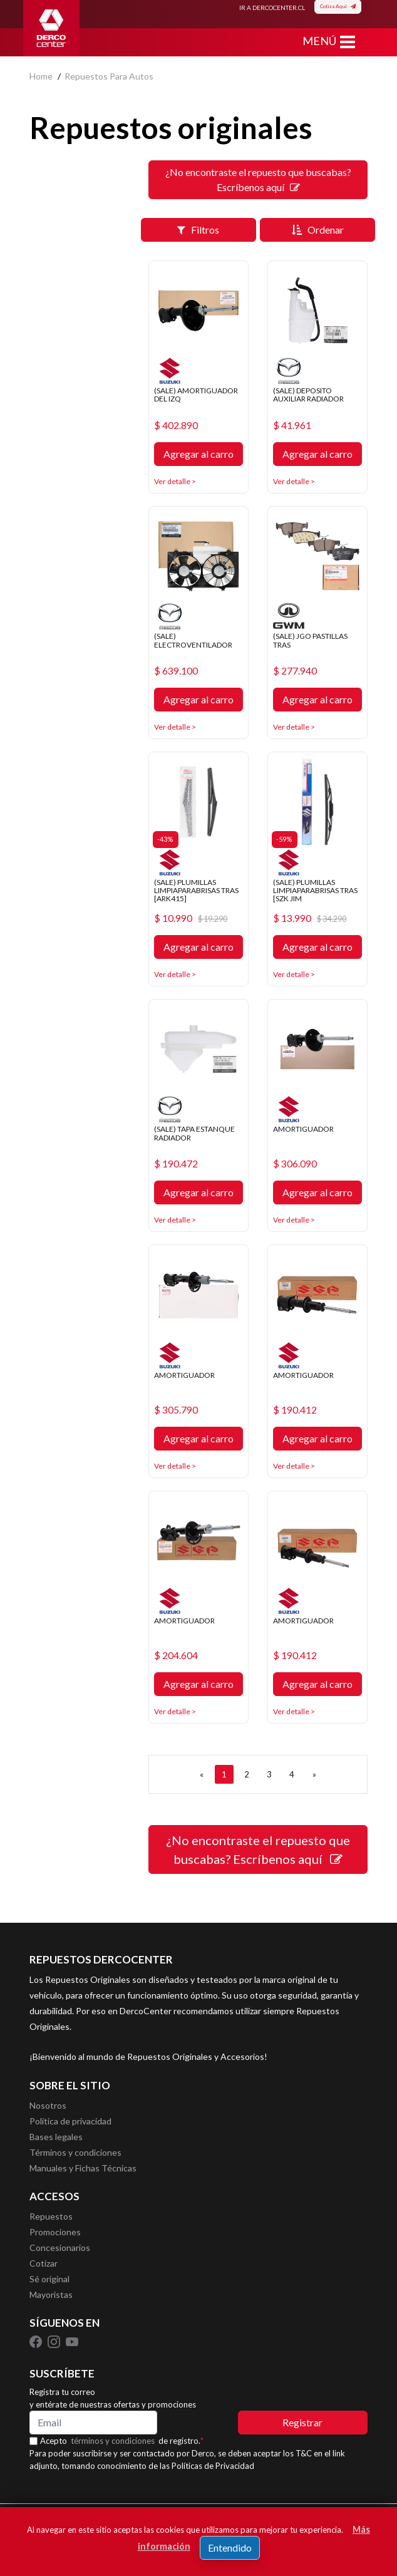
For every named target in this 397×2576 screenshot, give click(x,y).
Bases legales (56, 2136)
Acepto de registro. (122, 2440)
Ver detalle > (175, 481)
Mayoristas (51, 2294)
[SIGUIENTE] (314, 1774)
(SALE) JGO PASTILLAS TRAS (310, 640)
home (41, 76)
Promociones (55, 2232)
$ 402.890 (176, 425)
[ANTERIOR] (201, 1774)
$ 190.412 (295, 1409)
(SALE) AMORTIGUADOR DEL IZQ (196, 394)
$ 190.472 (176, 1163)
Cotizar (43, 2263)
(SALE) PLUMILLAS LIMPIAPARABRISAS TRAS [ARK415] (196, 890)
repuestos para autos (108, 76)
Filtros (198, 229)
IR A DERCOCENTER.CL (272, 7)
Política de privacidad (70, 2121)
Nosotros (47, 2105)
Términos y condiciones (75, 2152)
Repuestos (51, 2216)
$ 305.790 (176, 1409)
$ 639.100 (176, 670)
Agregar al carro (198, 454)
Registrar (302, 2422)
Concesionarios (59, 2247)
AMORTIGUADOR (303, 1129)
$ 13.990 (309, 918)
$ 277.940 (295, 670)
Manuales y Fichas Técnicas (83, 2168)
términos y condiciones (113, 2441)
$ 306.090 (295, 1163)
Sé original (49, 2278)
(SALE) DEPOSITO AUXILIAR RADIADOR (308, 394)
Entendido (230, 2547)
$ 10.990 (190, 918)
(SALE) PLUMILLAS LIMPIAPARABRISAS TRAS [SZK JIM (315, 890)
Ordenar (318, 229)
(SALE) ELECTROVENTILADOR (193, 640)
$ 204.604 (176, 1655)
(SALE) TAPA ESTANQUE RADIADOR (194, 1133)
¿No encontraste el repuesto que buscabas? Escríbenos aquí (258, 179)
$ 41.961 (292, 425)
